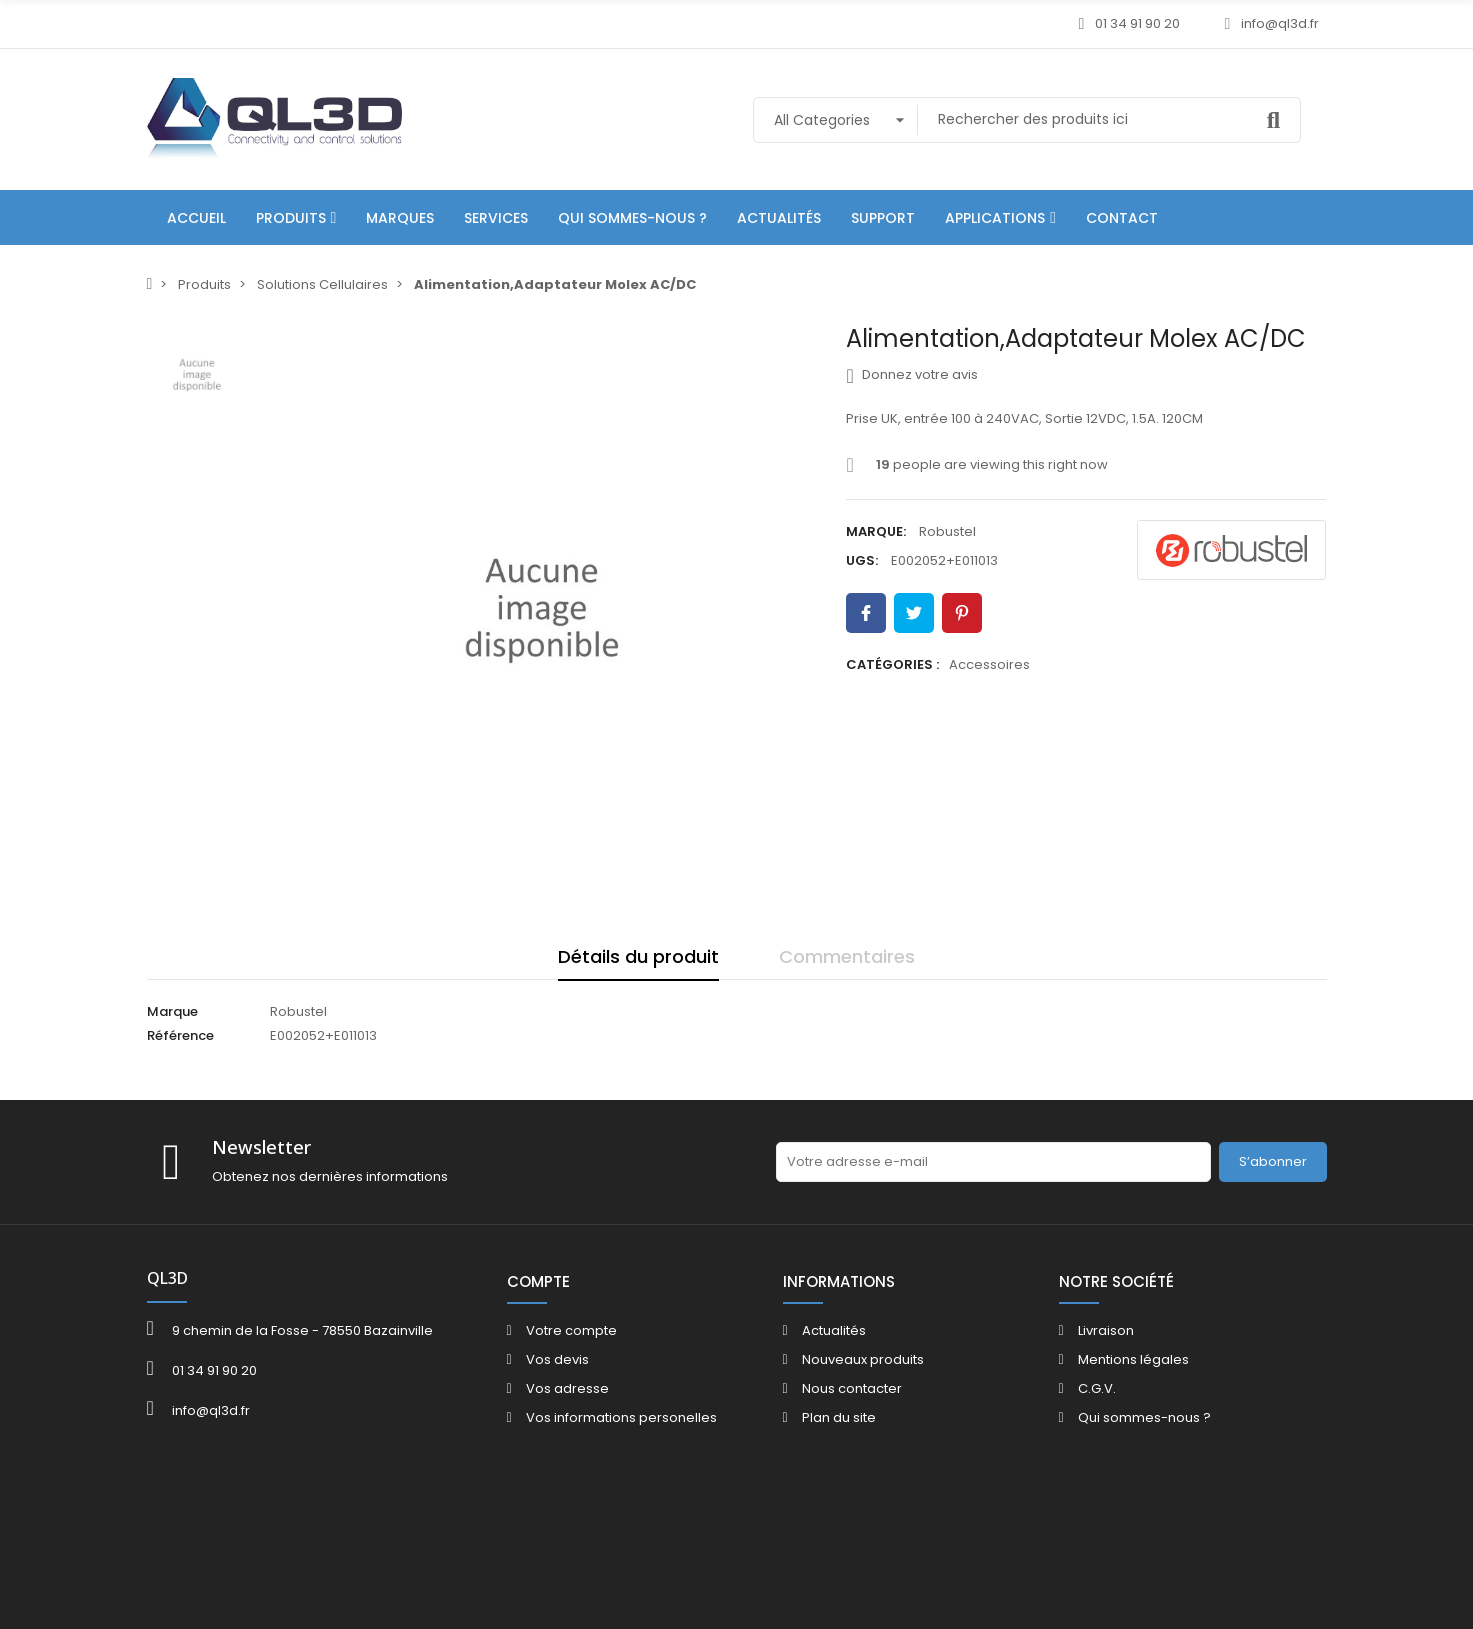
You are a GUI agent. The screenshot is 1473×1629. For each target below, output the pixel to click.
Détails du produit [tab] (638, 956)
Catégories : (892, 664)
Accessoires (989, 664)
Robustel (947, 531)
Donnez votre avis (911, 375)
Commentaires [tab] (847, 956)
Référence (180, 1035)
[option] (542, 610)
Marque (172, 1011)
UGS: (862, 560)
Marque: (876, 531)
